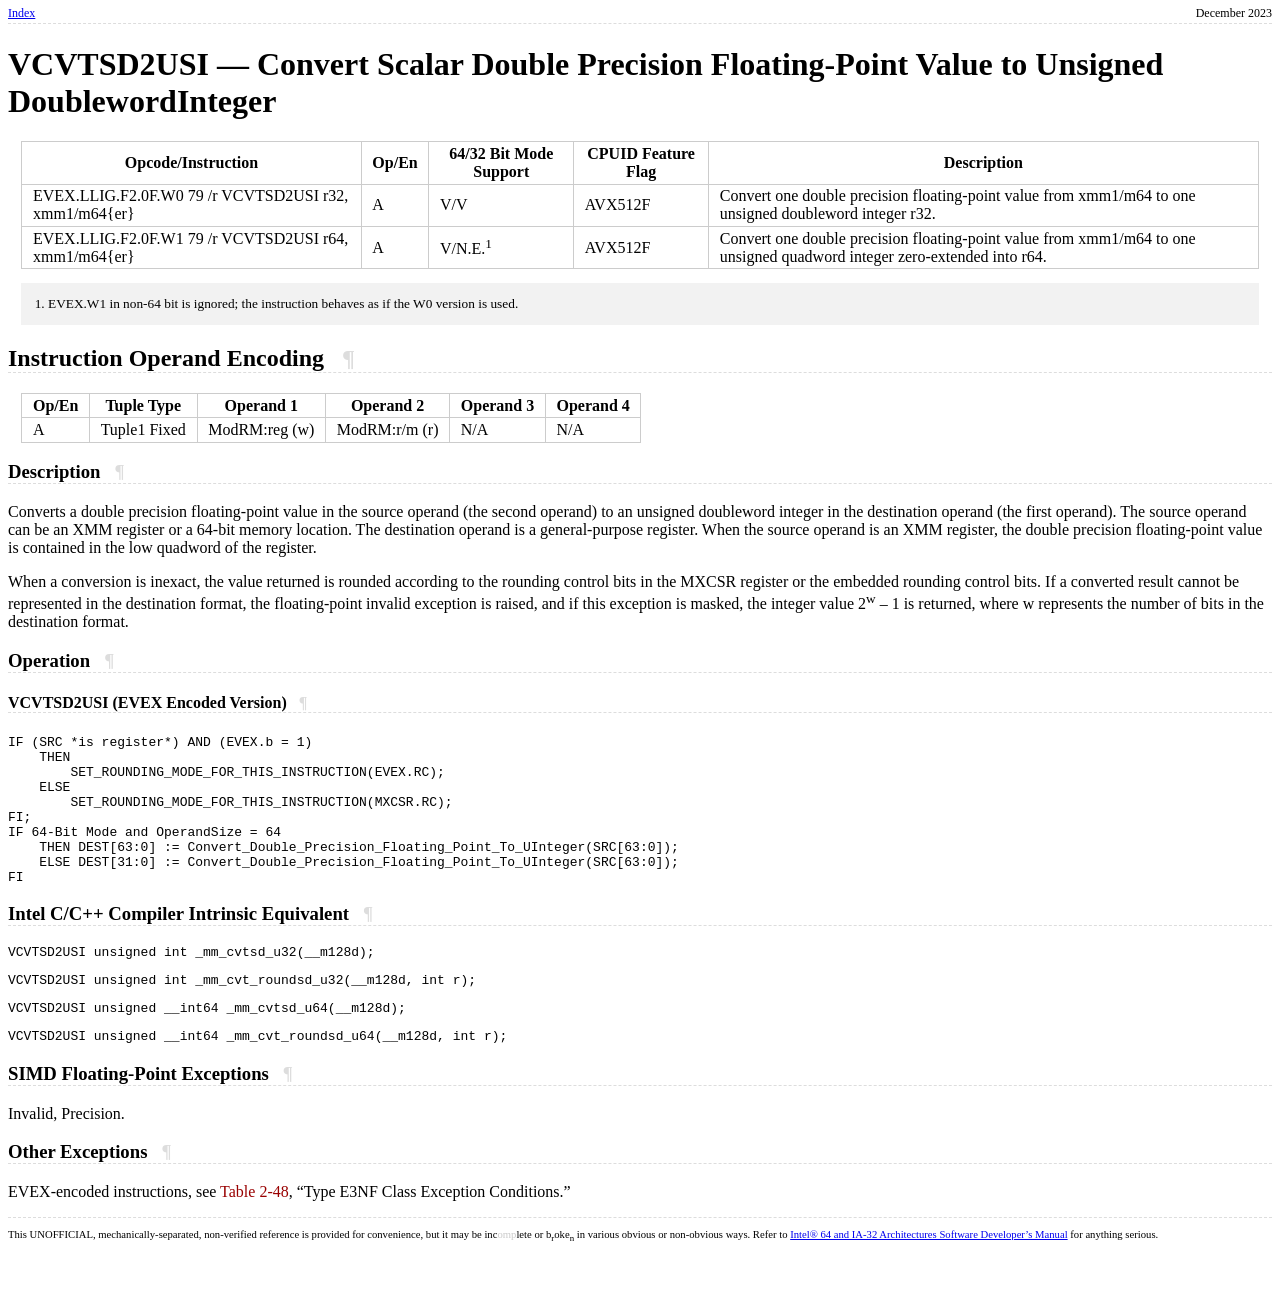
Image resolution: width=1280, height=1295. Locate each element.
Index (21, 13)
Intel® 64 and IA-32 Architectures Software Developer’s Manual (928, 1276)
